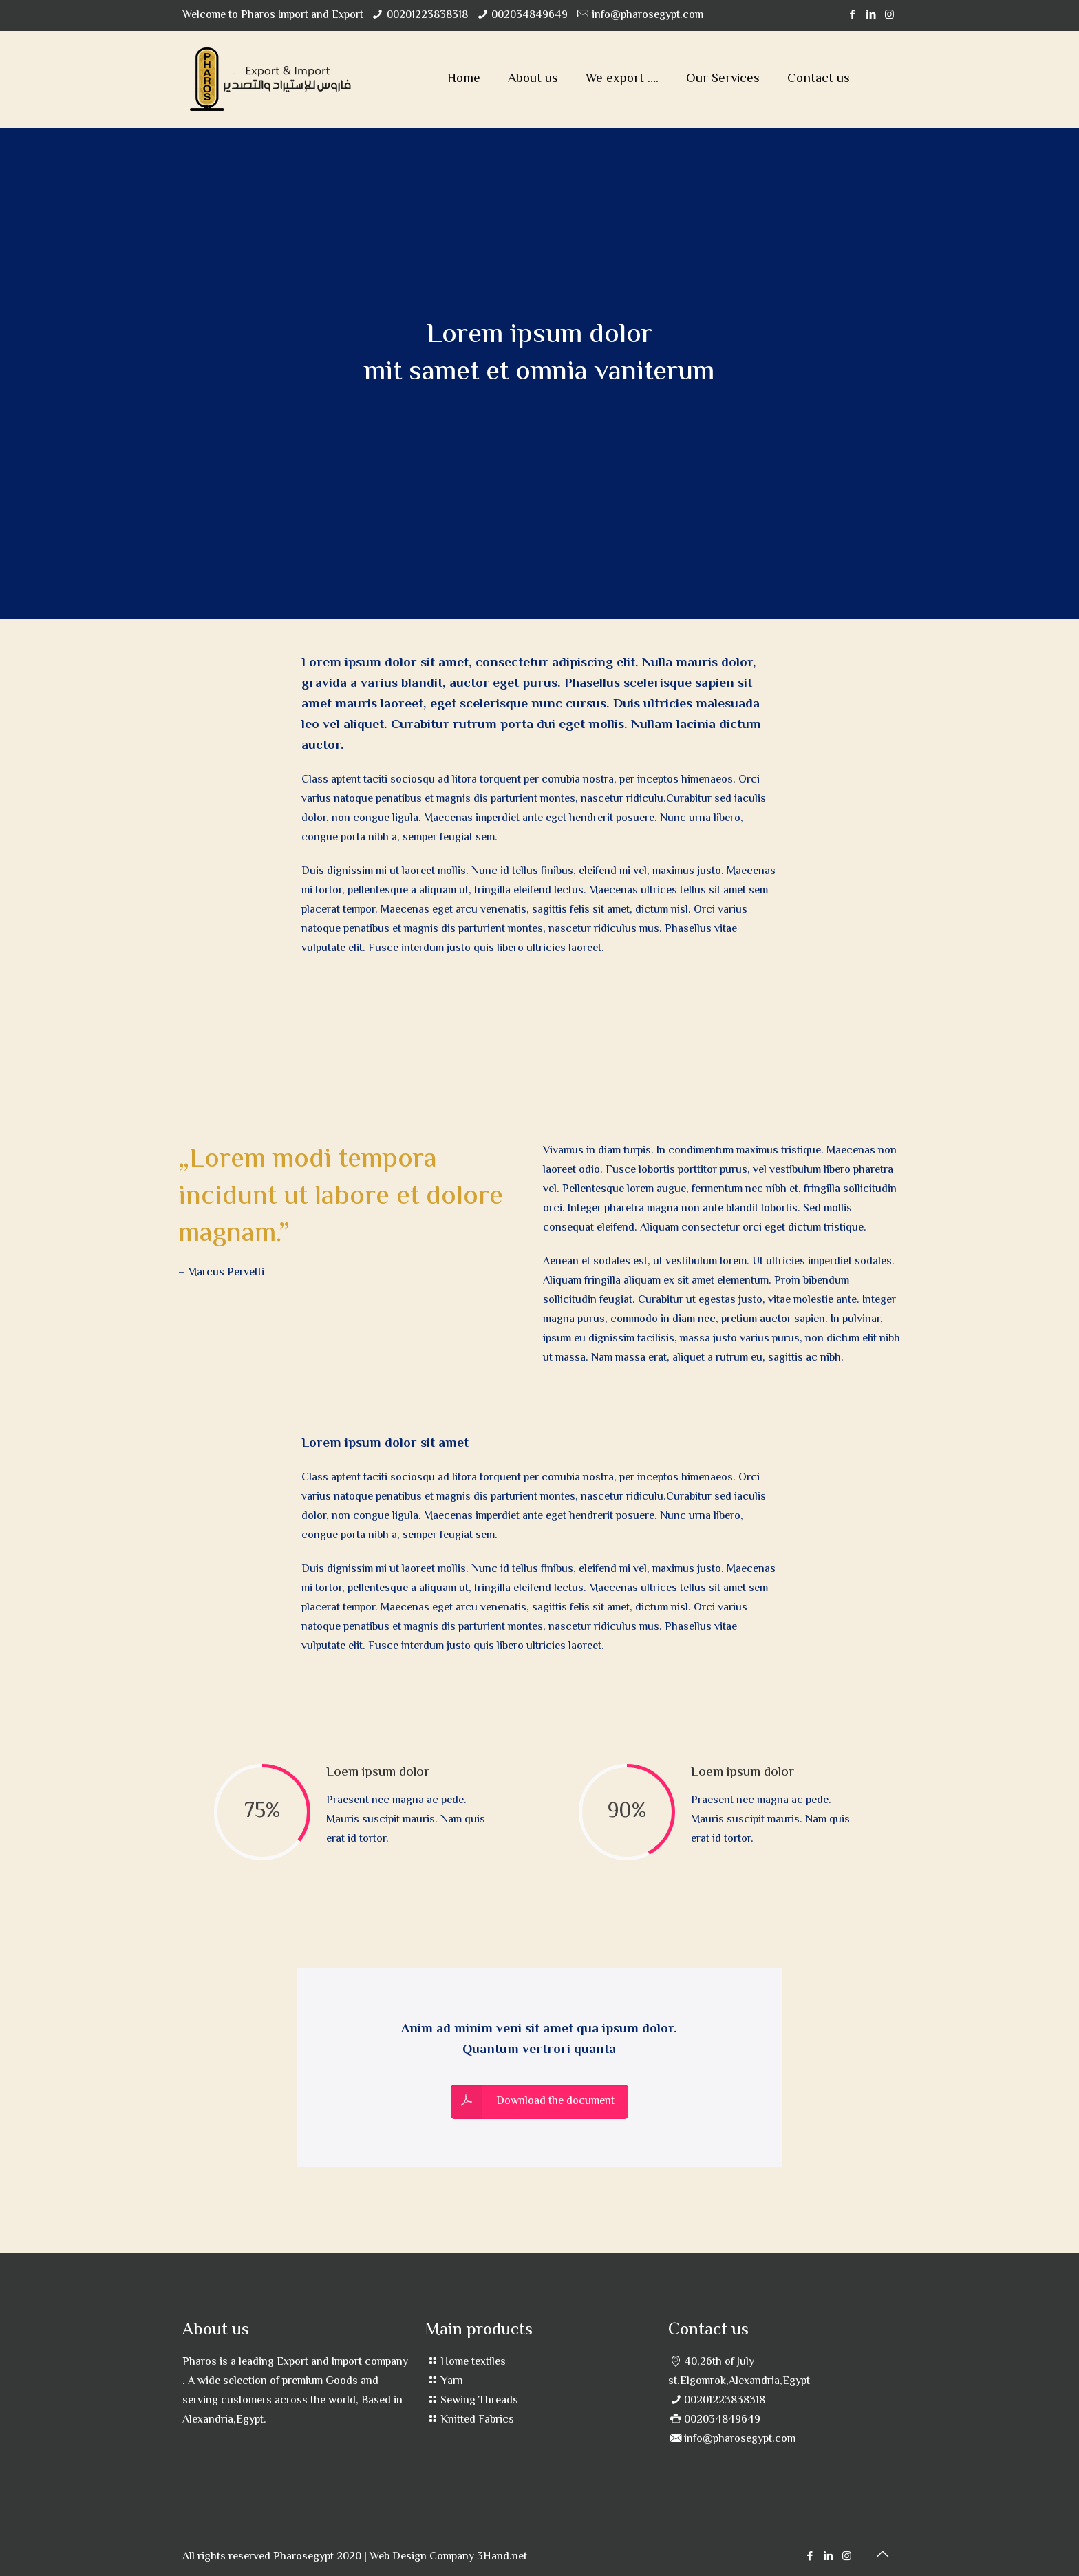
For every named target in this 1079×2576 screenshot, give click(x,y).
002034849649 (529, 15)
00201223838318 (427, 15)
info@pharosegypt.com (647, 15)
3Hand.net (502, 2557)
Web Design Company (422, 2557)
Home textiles (473, 2362)
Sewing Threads (479, 2400)
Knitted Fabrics (477, 2420)
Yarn (451, 2381)
